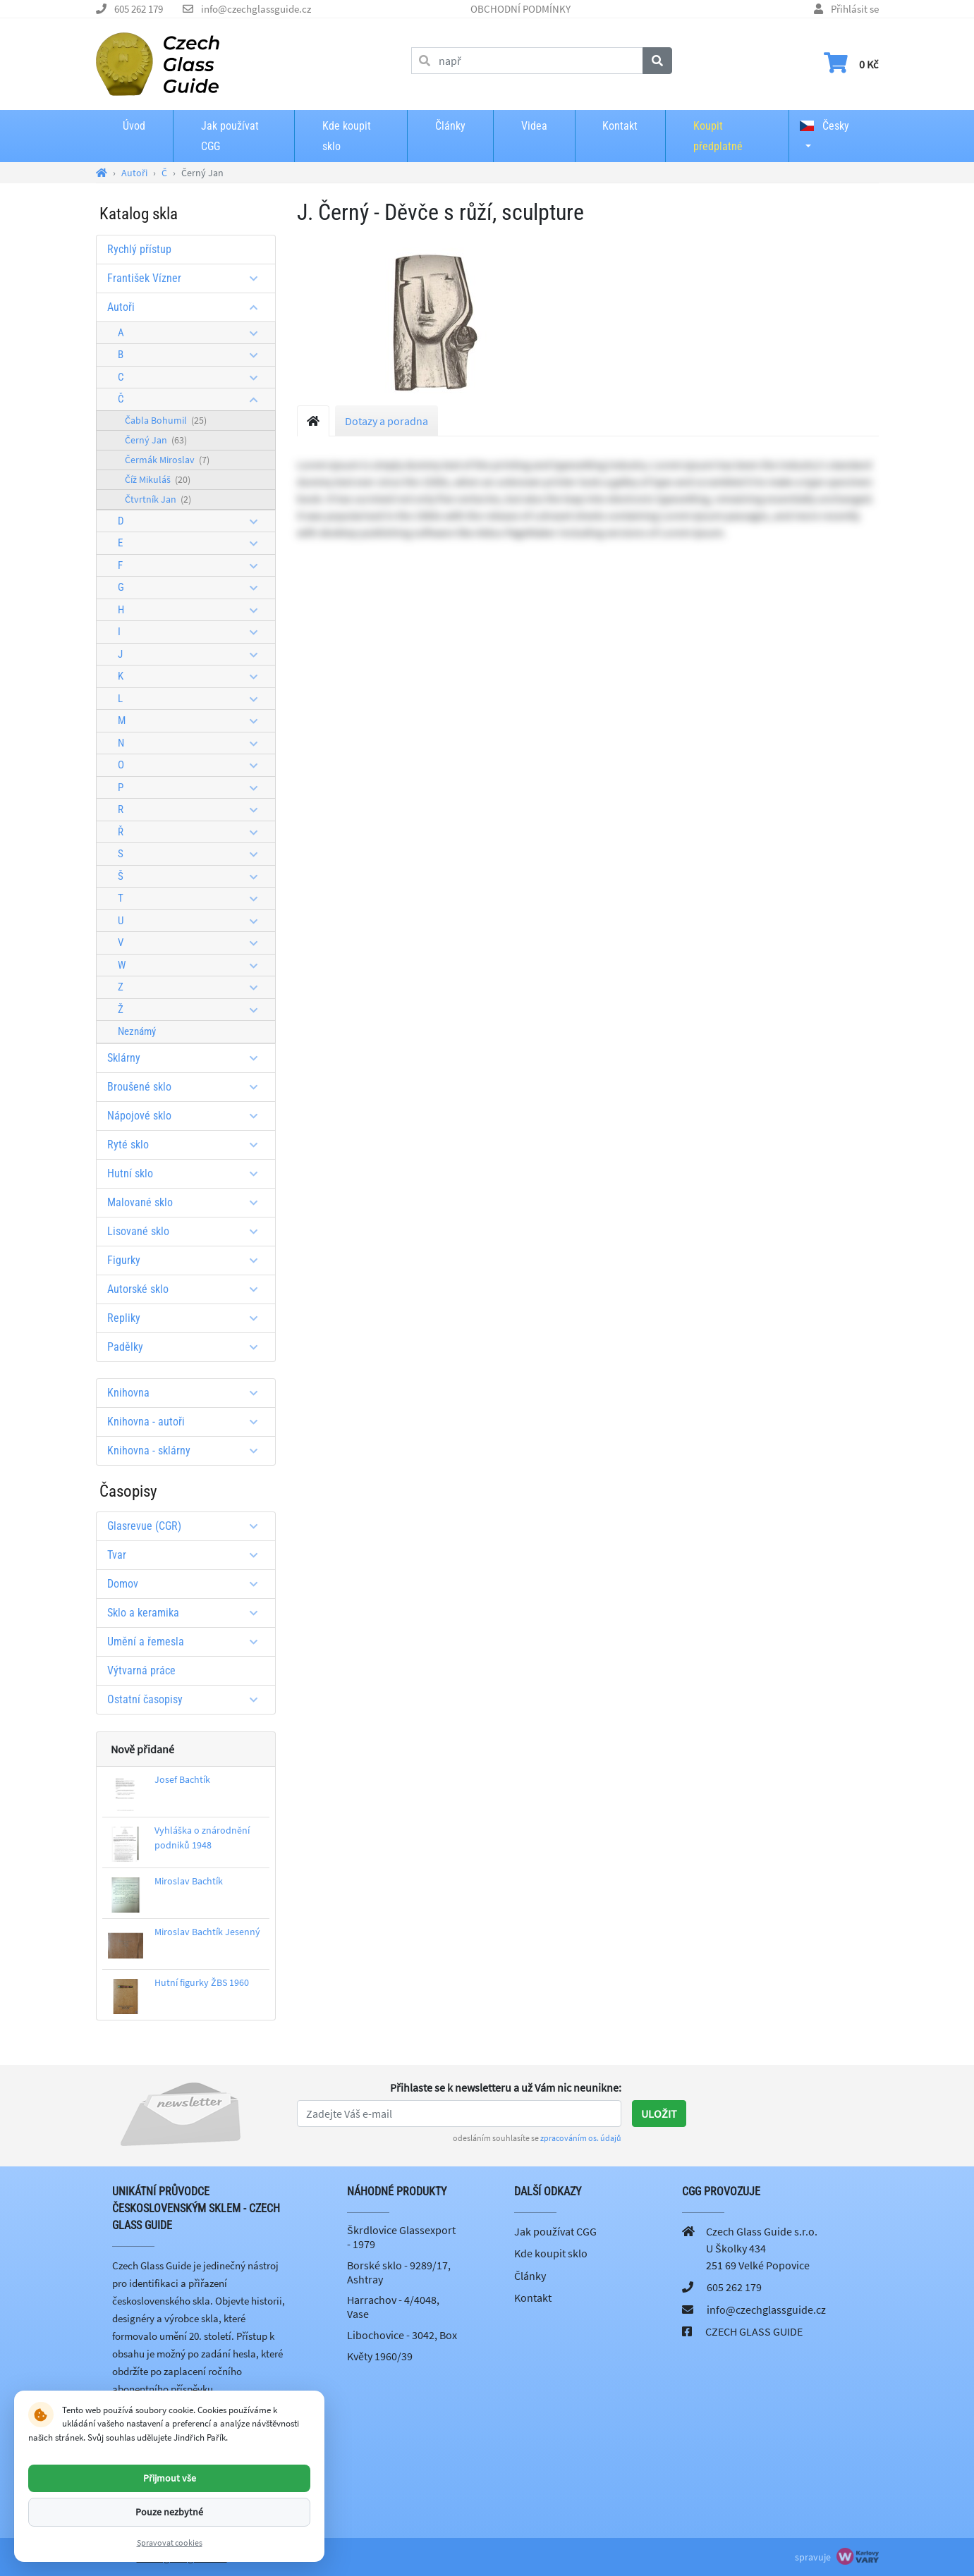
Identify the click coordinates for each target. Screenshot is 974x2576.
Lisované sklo (187, 1231)
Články (450, 126)
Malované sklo (187, 1202)
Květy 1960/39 (380, 2356)
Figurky (187, 1260)
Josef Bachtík (182, 1779)
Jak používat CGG (230, 136)
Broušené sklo (187, 1086)
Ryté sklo (187, 1144)
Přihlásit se (855, 9)
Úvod (134, 126)
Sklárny (187, 1058)
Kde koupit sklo (346, 136)
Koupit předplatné (718, 136)
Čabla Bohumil (166, 420)
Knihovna (187, 1392)
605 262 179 (138, 9)
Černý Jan (156, 440)
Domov (187, 1583)
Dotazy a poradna (386, 421)
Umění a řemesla (187, 1641)
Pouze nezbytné (169, 2512)
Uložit (659, 2113)
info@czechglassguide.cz (256, 9)
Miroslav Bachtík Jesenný (207, 1931)
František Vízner (187, 278)
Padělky (187, 1347)
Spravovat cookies (169, 2542)
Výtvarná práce (141, 1670)
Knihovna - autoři (187, 1421)
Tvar (187, 1555)
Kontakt (620, 126)
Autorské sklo (187, 1289)
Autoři (187, 307)
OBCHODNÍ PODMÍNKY (520, 9)
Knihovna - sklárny (187, 1450)
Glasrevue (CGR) (187, 1526)
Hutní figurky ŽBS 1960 (201, 1982)
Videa (534, 126)
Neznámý (137, 1031)
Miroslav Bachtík (188, 1881)
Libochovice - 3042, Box (402, 2335)
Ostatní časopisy (187, 1699)
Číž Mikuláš (157, 479)
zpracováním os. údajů (580, 2138)
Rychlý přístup (139, 249)
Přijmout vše (169, 2478)
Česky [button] (824, 126)
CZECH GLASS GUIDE (754, 2331)
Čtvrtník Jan (158, 499)
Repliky (187, 1318)
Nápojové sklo (187, 1115)
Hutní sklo (187, 1173)
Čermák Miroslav (167, 459)
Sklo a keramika (187, 1612)
